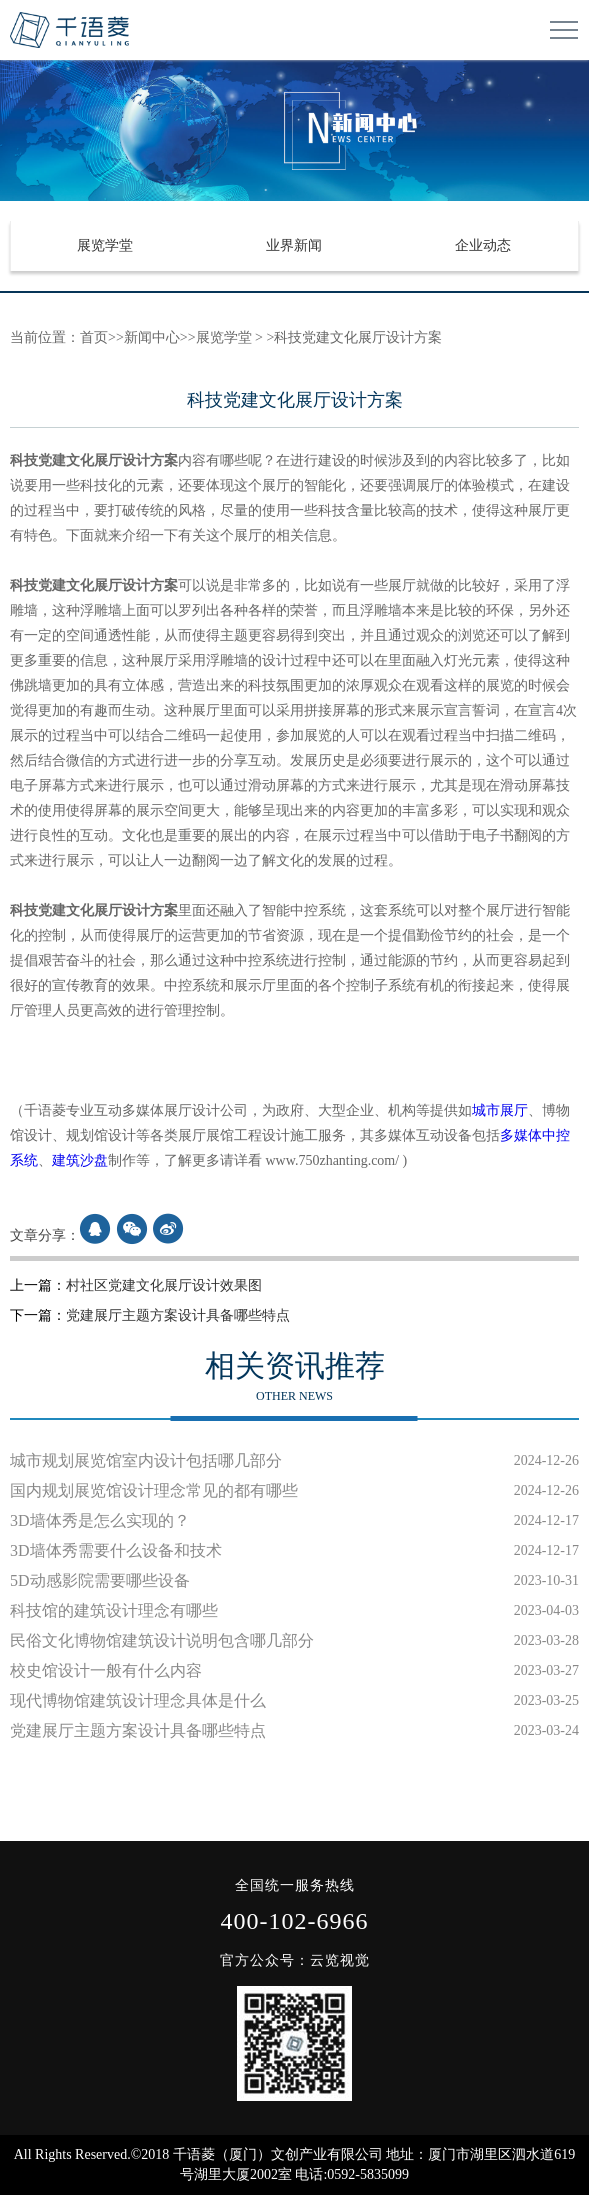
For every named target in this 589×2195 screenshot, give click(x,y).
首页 (94, 337)
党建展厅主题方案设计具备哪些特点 (178, 1315)
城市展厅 (500, 1110)
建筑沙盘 (80, 1160)
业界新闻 (294, 245)
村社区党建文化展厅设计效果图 (164, 1285)
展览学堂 (105, 245)
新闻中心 (152, 337)
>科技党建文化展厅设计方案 (352, 337)
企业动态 (483, 245)
